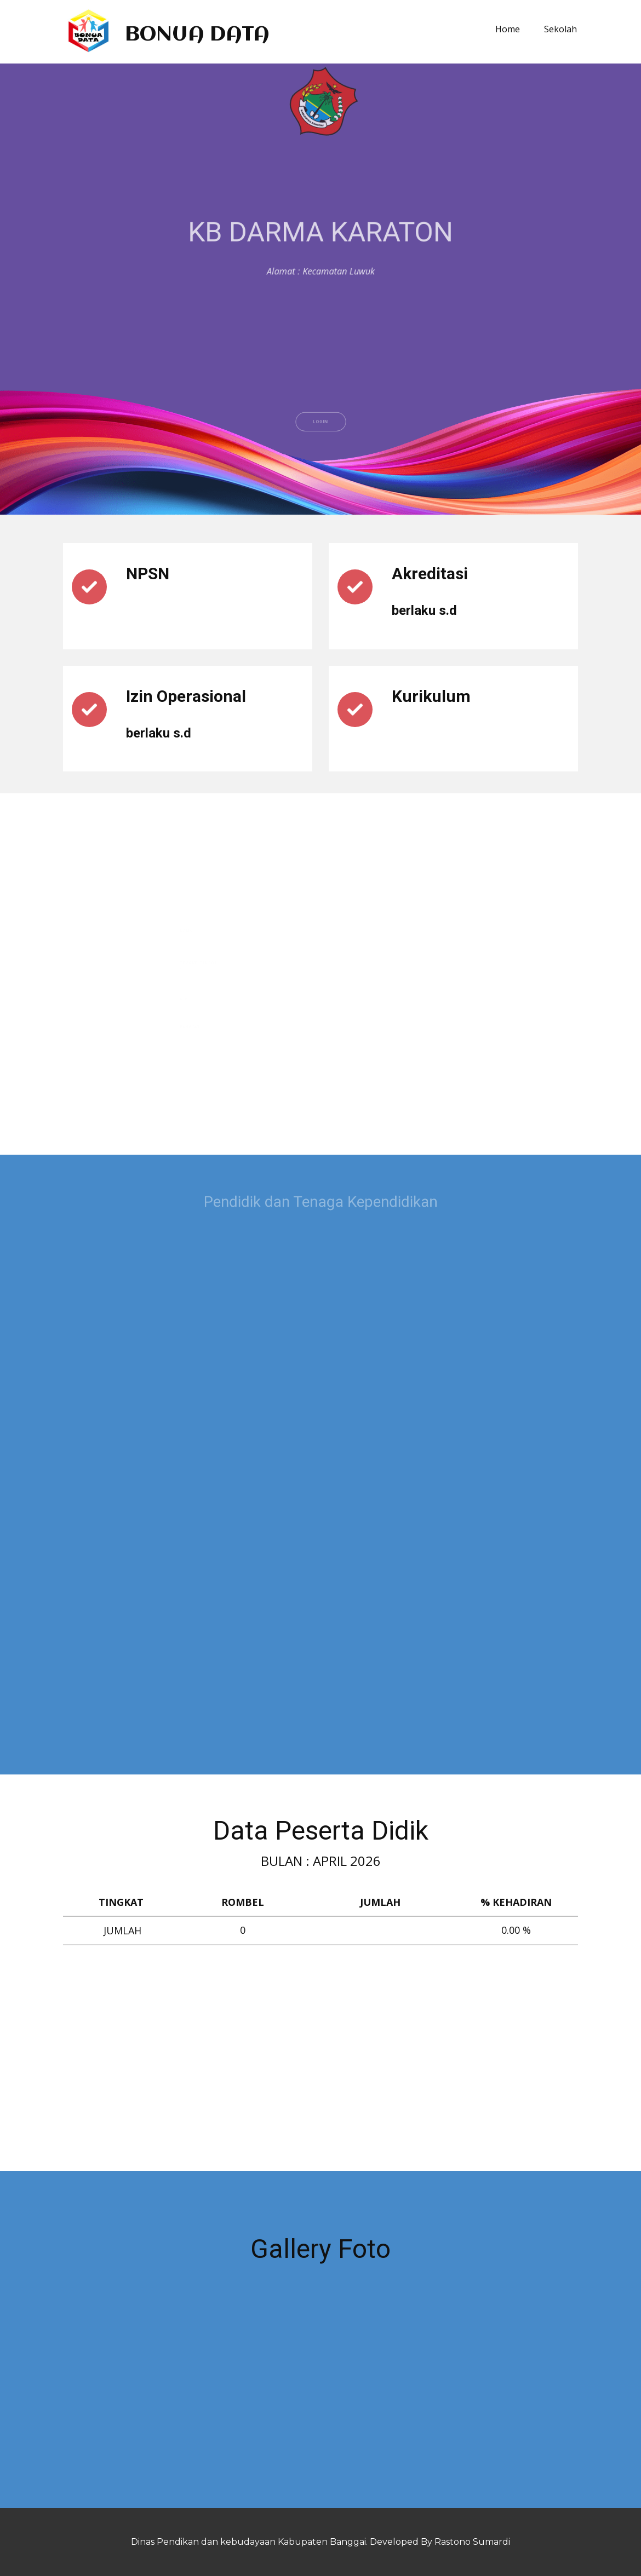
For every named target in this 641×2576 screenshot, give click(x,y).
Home (507, 29)
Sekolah (560, 29)
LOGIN (320, 446)
